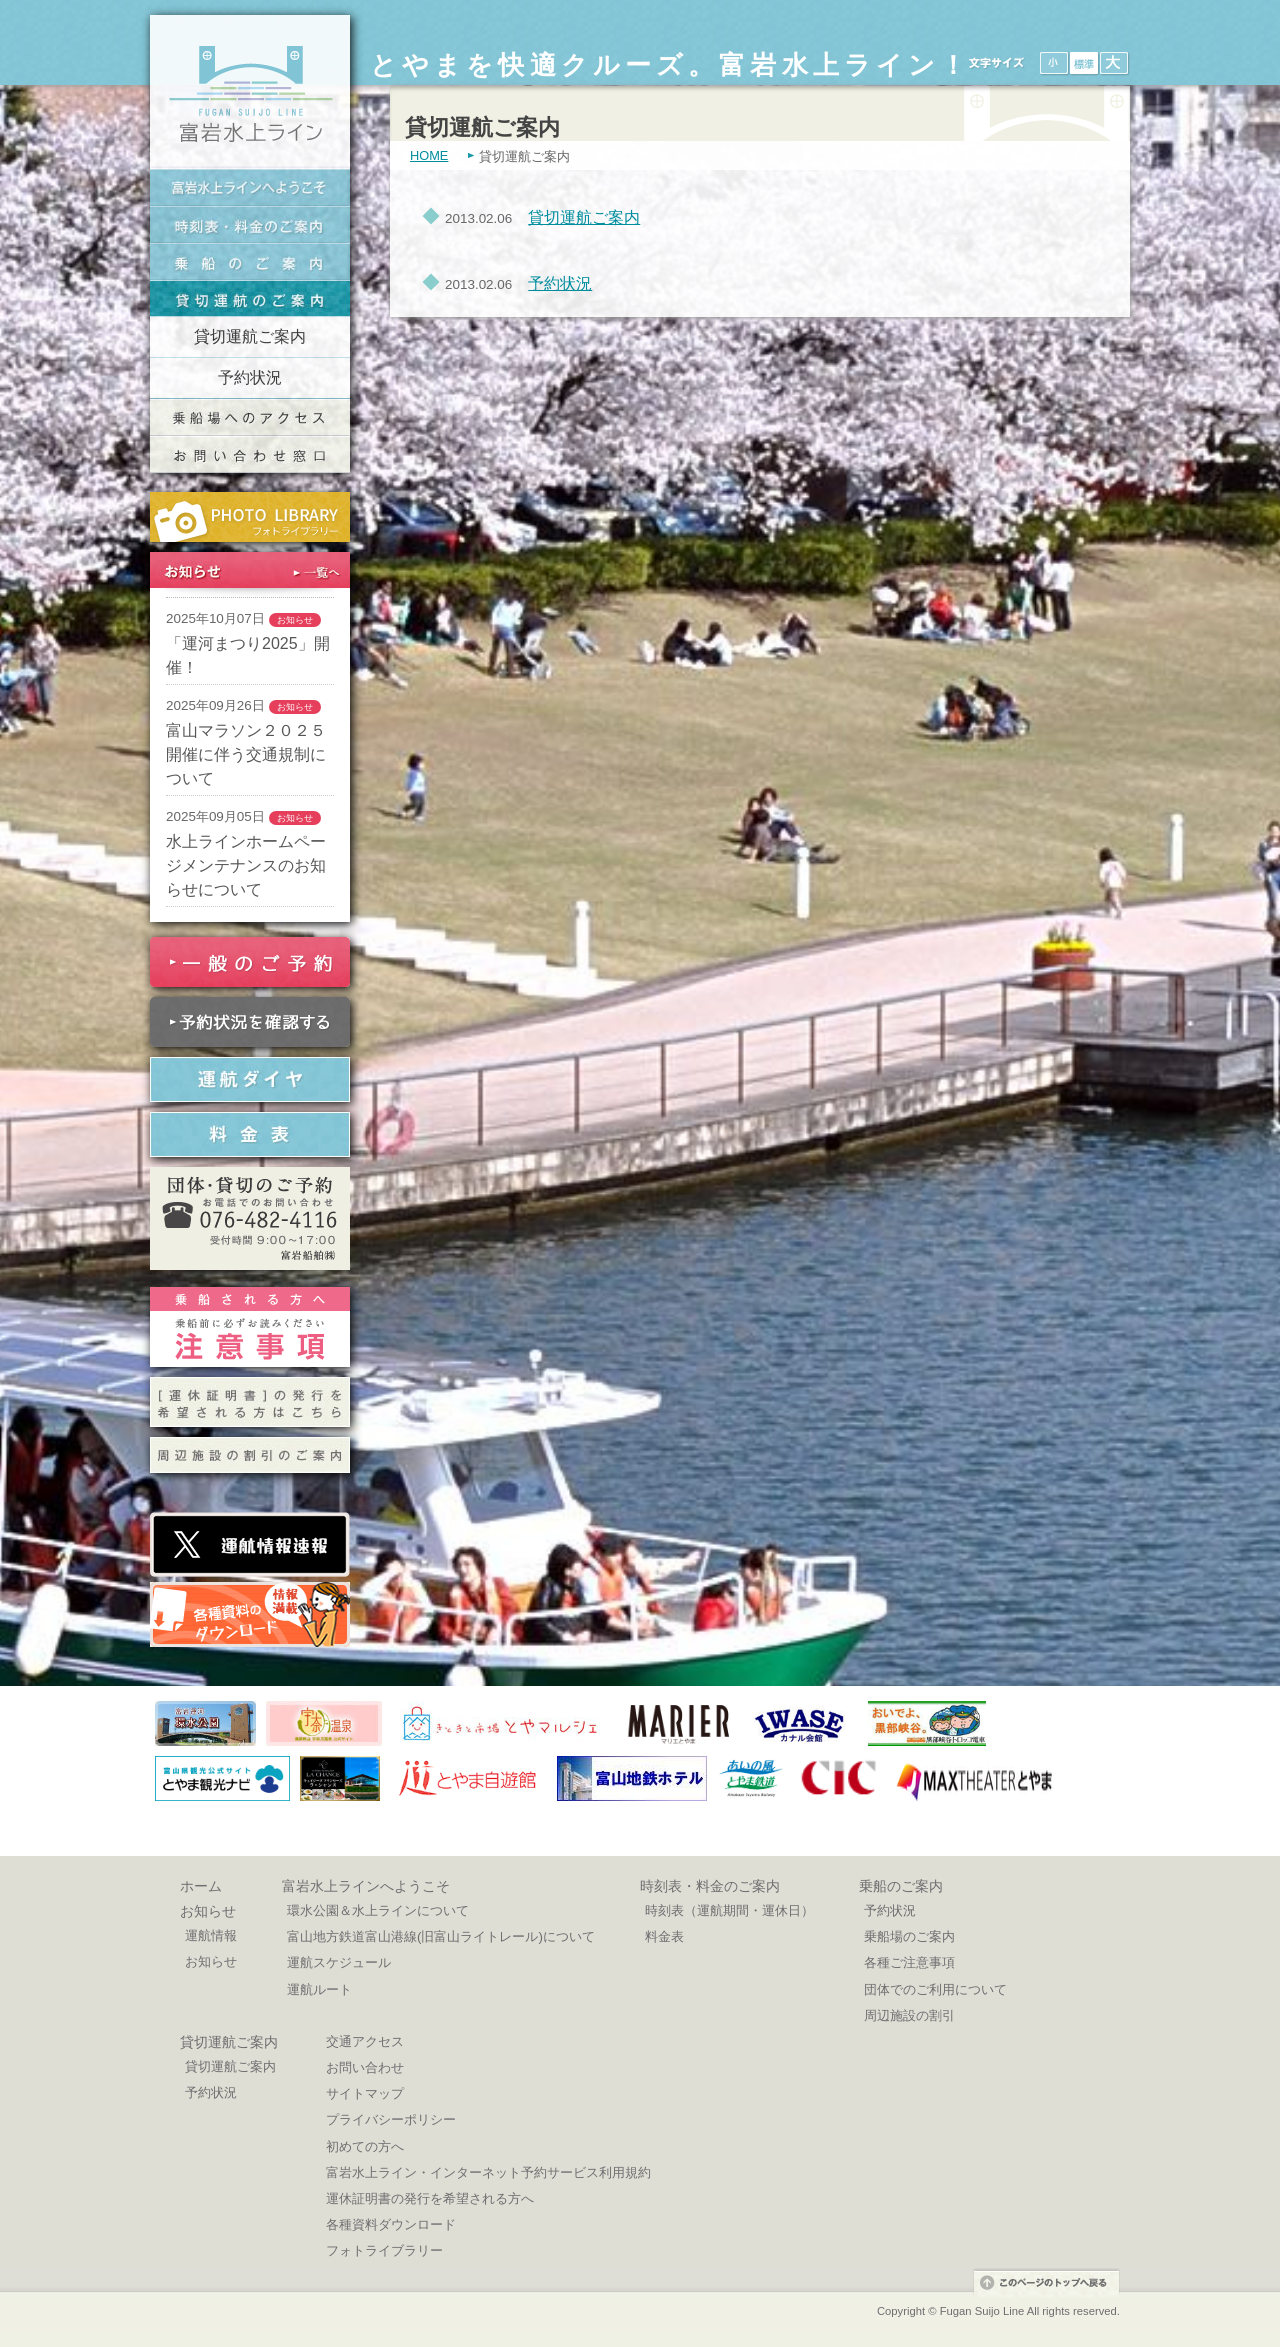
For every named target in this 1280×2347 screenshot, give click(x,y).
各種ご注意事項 (909, 1962)
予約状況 (250, 377)
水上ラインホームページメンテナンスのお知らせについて (246, 865)
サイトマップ (365, 2093)
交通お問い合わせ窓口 (250, 454)
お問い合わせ (365, 2067)
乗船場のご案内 (909, 1936)
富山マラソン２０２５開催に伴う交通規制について (246, 754)
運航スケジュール (339, 1962)
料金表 (664, 1936)
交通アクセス (365, 2041)
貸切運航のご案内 (250, 298)
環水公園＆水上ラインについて (378, 1910)
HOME (429, 156)
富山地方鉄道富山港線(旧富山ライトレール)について (441, 1936)
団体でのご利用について (935, 1989)
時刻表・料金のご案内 (250, 224)
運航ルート (319, 1989)
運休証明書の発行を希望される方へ (430, 2198)
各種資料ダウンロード (391, 2224)
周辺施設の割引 (909, 2015)
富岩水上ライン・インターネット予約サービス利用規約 (488, 2172)
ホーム (201, 1886)
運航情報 (211, 1935)
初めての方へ (365, 2146)
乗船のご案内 (250, 261)
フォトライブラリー (384, 2250)
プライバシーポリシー (391, 2119)
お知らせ (208, 1911)
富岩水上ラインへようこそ (250, 187)
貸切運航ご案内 (250, 336)
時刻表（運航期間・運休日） (729, 1910)
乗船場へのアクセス (250, 417)
